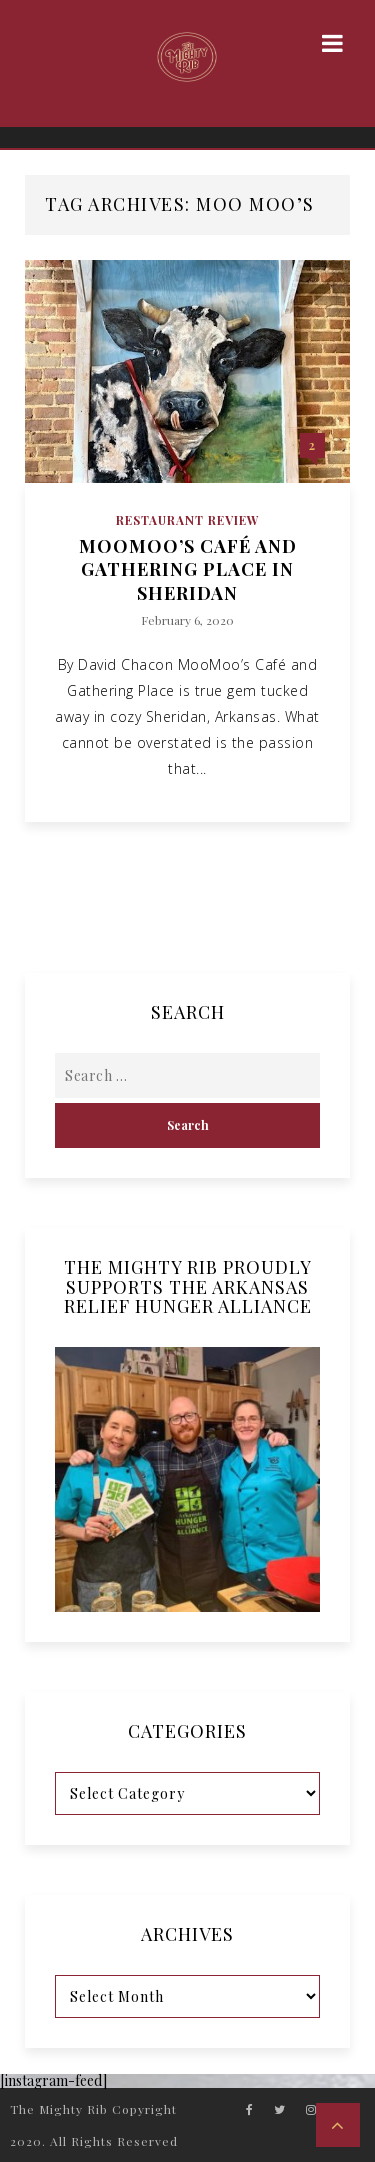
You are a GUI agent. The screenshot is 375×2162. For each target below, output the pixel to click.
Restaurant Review (188, 520)
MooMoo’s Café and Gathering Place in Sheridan (188, 570)
